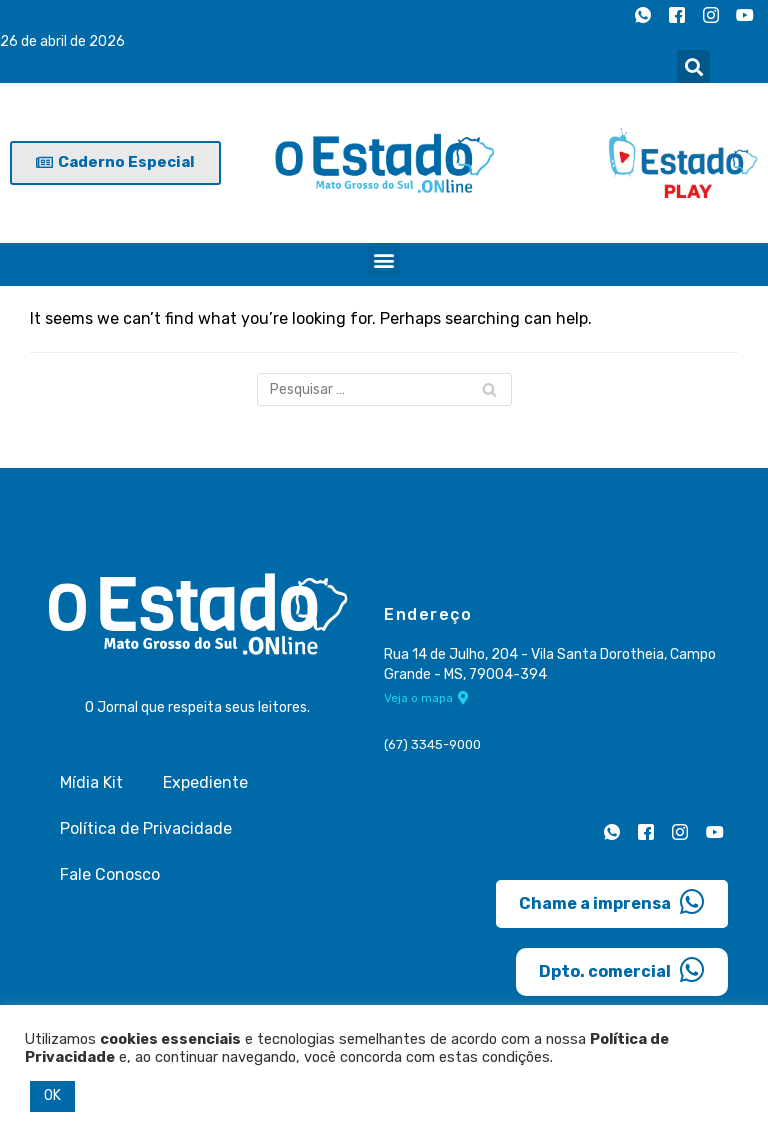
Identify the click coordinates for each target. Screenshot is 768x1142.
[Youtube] (745, 15)
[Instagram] (711, 15)
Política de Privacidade (146, 828)
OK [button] (52, 1095)
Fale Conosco (110, 874)
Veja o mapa (426, 698)
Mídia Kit (91, 782)
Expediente (205, 782)
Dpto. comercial (622, 970)
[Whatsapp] (643, 15)
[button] (693, 66)
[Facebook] (677, 15)
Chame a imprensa (612, 902)
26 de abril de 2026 (62, 41)
